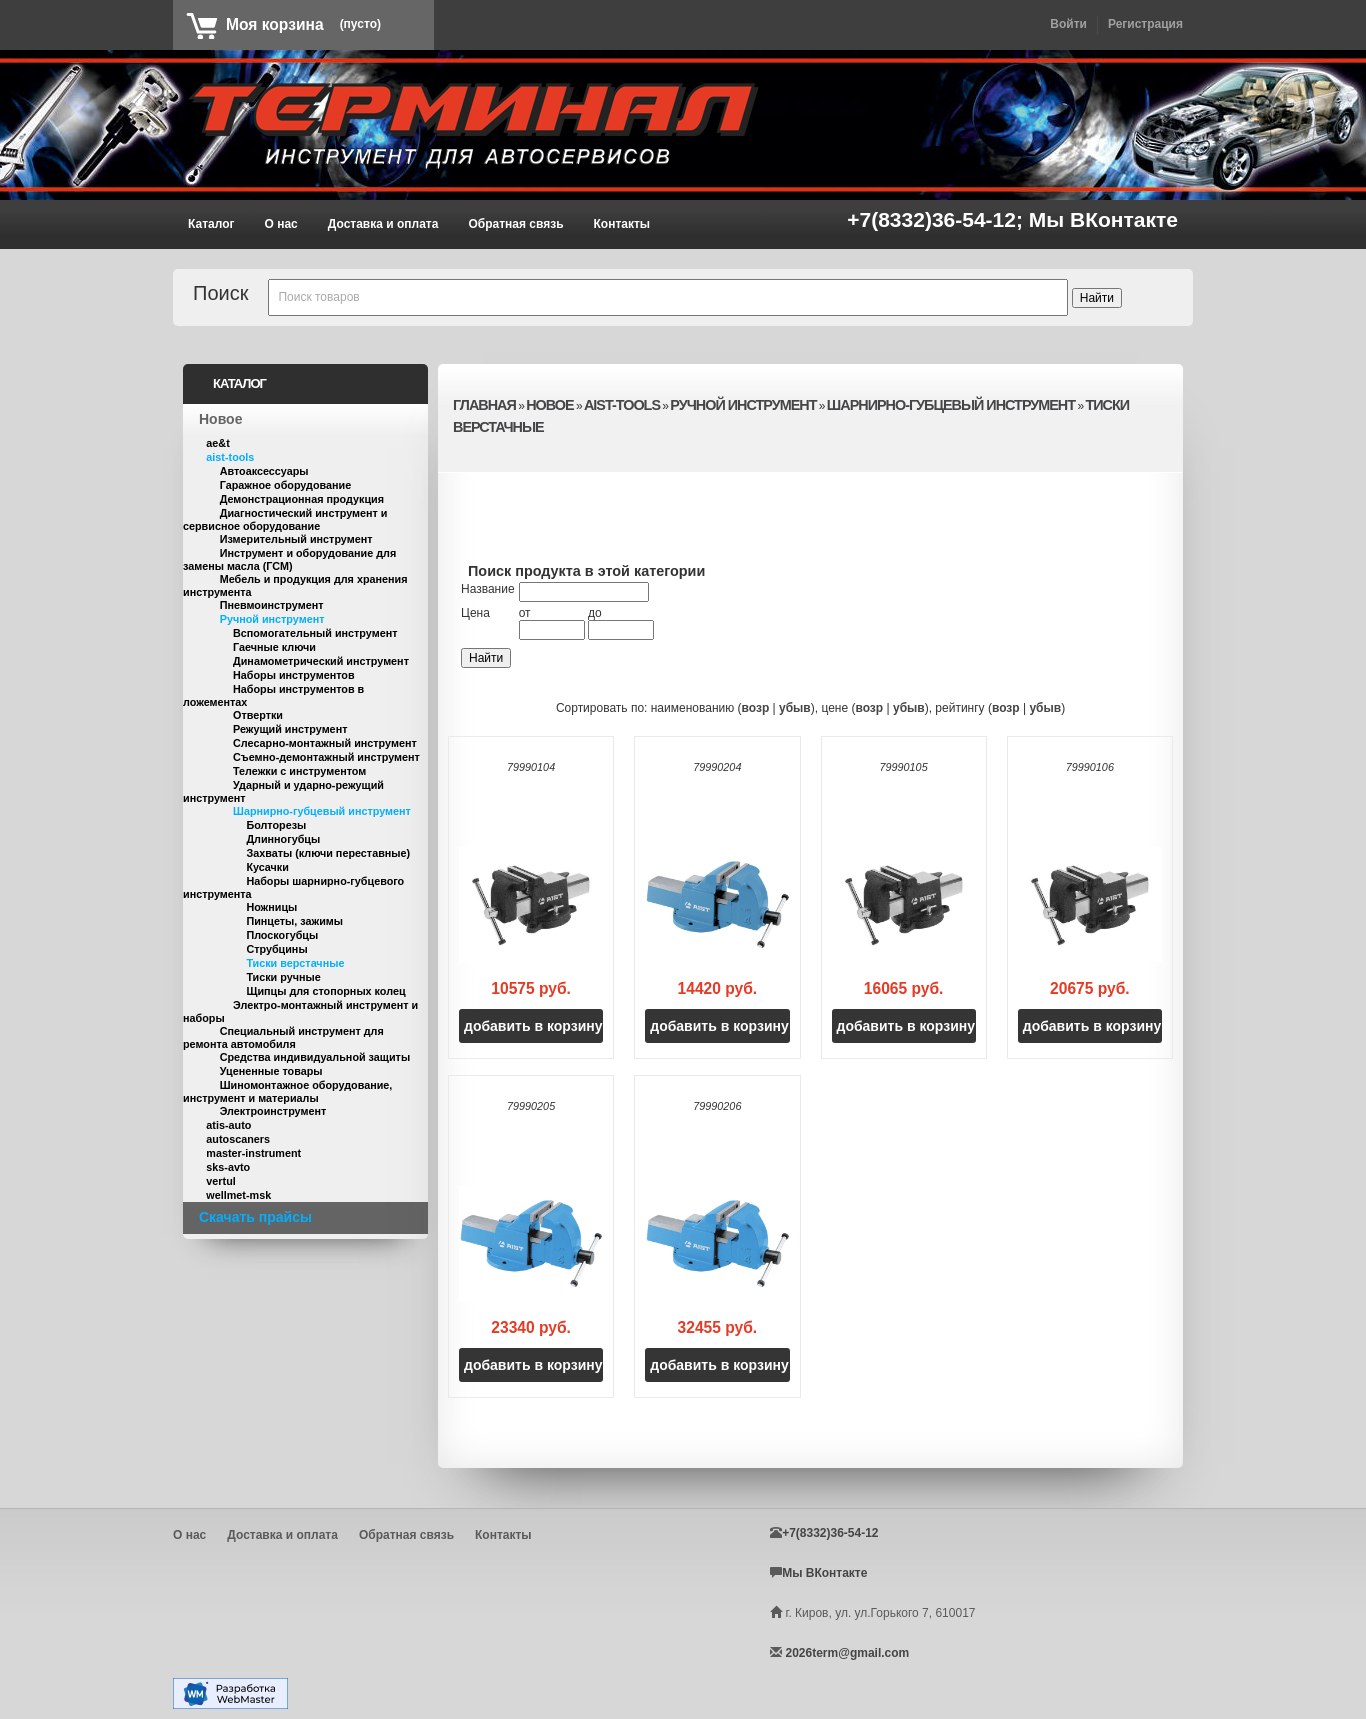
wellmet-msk (238, 1195)
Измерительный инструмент (296, 539)
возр (756, 708)
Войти (1068, 24)
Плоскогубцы (282, 935)
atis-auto (228, 1125)
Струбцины (276, 949)
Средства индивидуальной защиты (315, 1057)
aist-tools (230, 457)
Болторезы (276, 825)
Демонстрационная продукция (302, 499)
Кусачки (267, 867)
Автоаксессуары (264, 471)
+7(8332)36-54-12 (830, 1533)
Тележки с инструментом (299, 771)
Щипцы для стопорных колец (325, 991)
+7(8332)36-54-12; (938, 219)
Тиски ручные (283, 977)
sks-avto (228, 1167)
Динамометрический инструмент (321, 661)
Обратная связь (515, 224)
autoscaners (238, 1139)
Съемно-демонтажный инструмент (326, 757)
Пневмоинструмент (272, 605)
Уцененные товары (271, 1071)
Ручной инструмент (272, 619)
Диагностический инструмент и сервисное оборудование (285, 519)
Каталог (211, 224)
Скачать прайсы (255, 1217)
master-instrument (253, 1153)
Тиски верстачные (295, 963)
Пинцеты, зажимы (294, 921)
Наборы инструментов (294, 675)
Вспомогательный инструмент (315, 633)
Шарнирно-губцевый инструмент (322, 811)
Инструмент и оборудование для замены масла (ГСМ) (289, 559)
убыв (795, 708)
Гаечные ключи (274, 647)
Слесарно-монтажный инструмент (325, 743)
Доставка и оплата (383, 224)
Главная (484, 405)
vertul (220, 1181)
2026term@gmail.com (847, 1653)
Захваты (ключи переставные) (328, 853)
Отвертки (258, 715)
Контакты (622, 224)
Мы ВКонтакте (1103, 219)
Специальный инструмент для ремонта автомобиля (283, 1037)
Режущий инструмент (290, 729)
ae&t (217, 443)
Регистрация (1145, 24)
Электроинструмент (273, 1111)
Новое (220, 419)
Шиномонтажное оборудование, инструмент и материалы (287, 1091)
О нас (281, 224)
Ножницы (271, 907)
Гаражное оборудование (286, 485)
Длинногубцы (283, 839)
